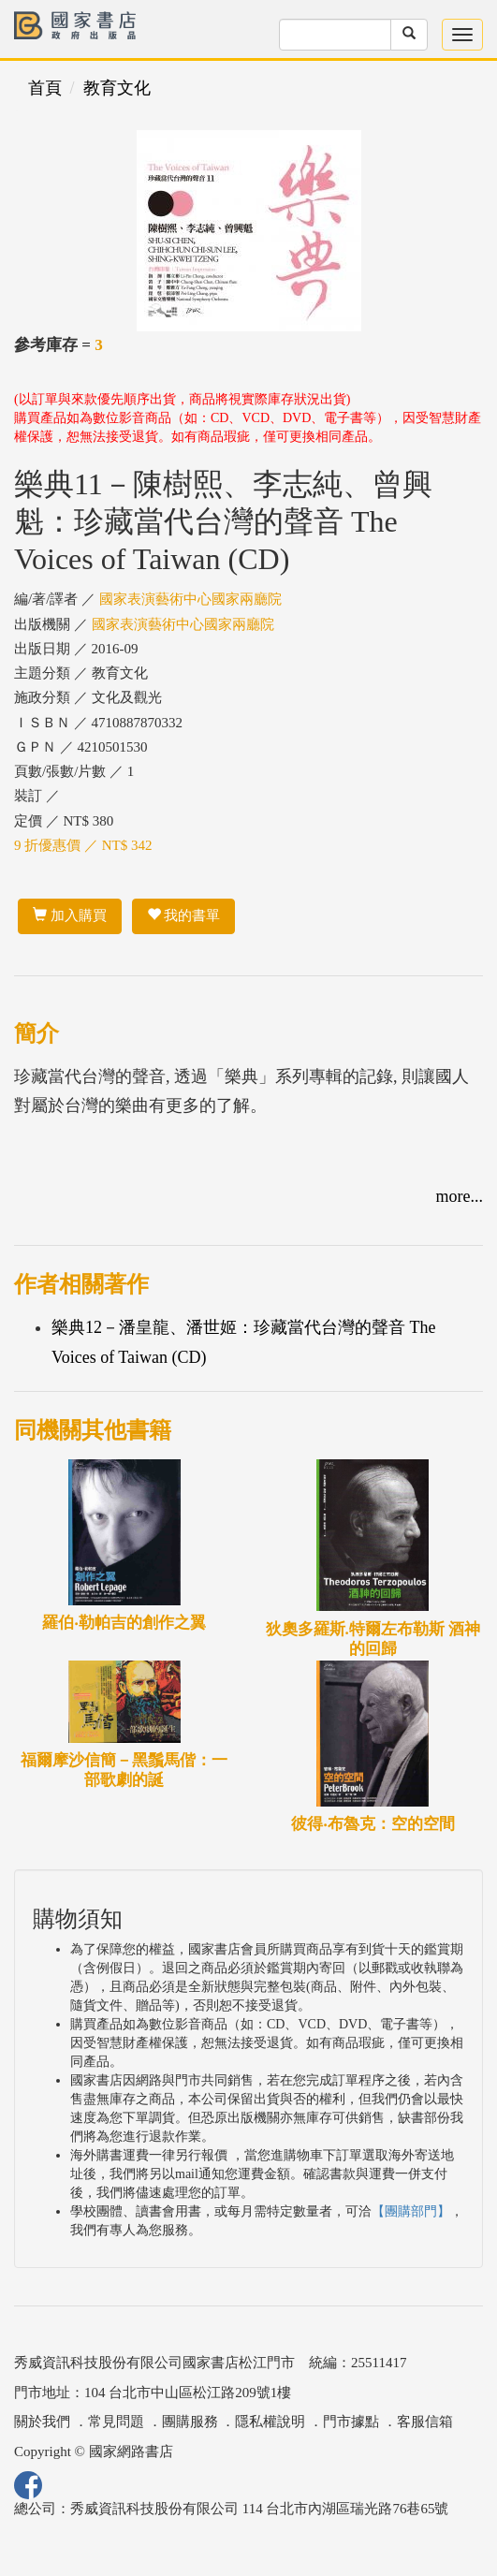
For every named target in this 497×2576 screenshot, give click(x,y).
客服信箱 (425, 2421)
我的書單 (184, 915)
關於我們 (42, 2421)
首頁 (45, 88)
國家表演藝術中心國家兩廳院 (190, 599)
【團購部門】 (411, 2211)
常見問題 (116, 2421)
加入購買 (70, 915)
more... (459, 1196)
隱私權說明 (270, 2421)
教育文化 (117, 88)
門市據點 (351, 2421)
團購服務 (190, 2421)
